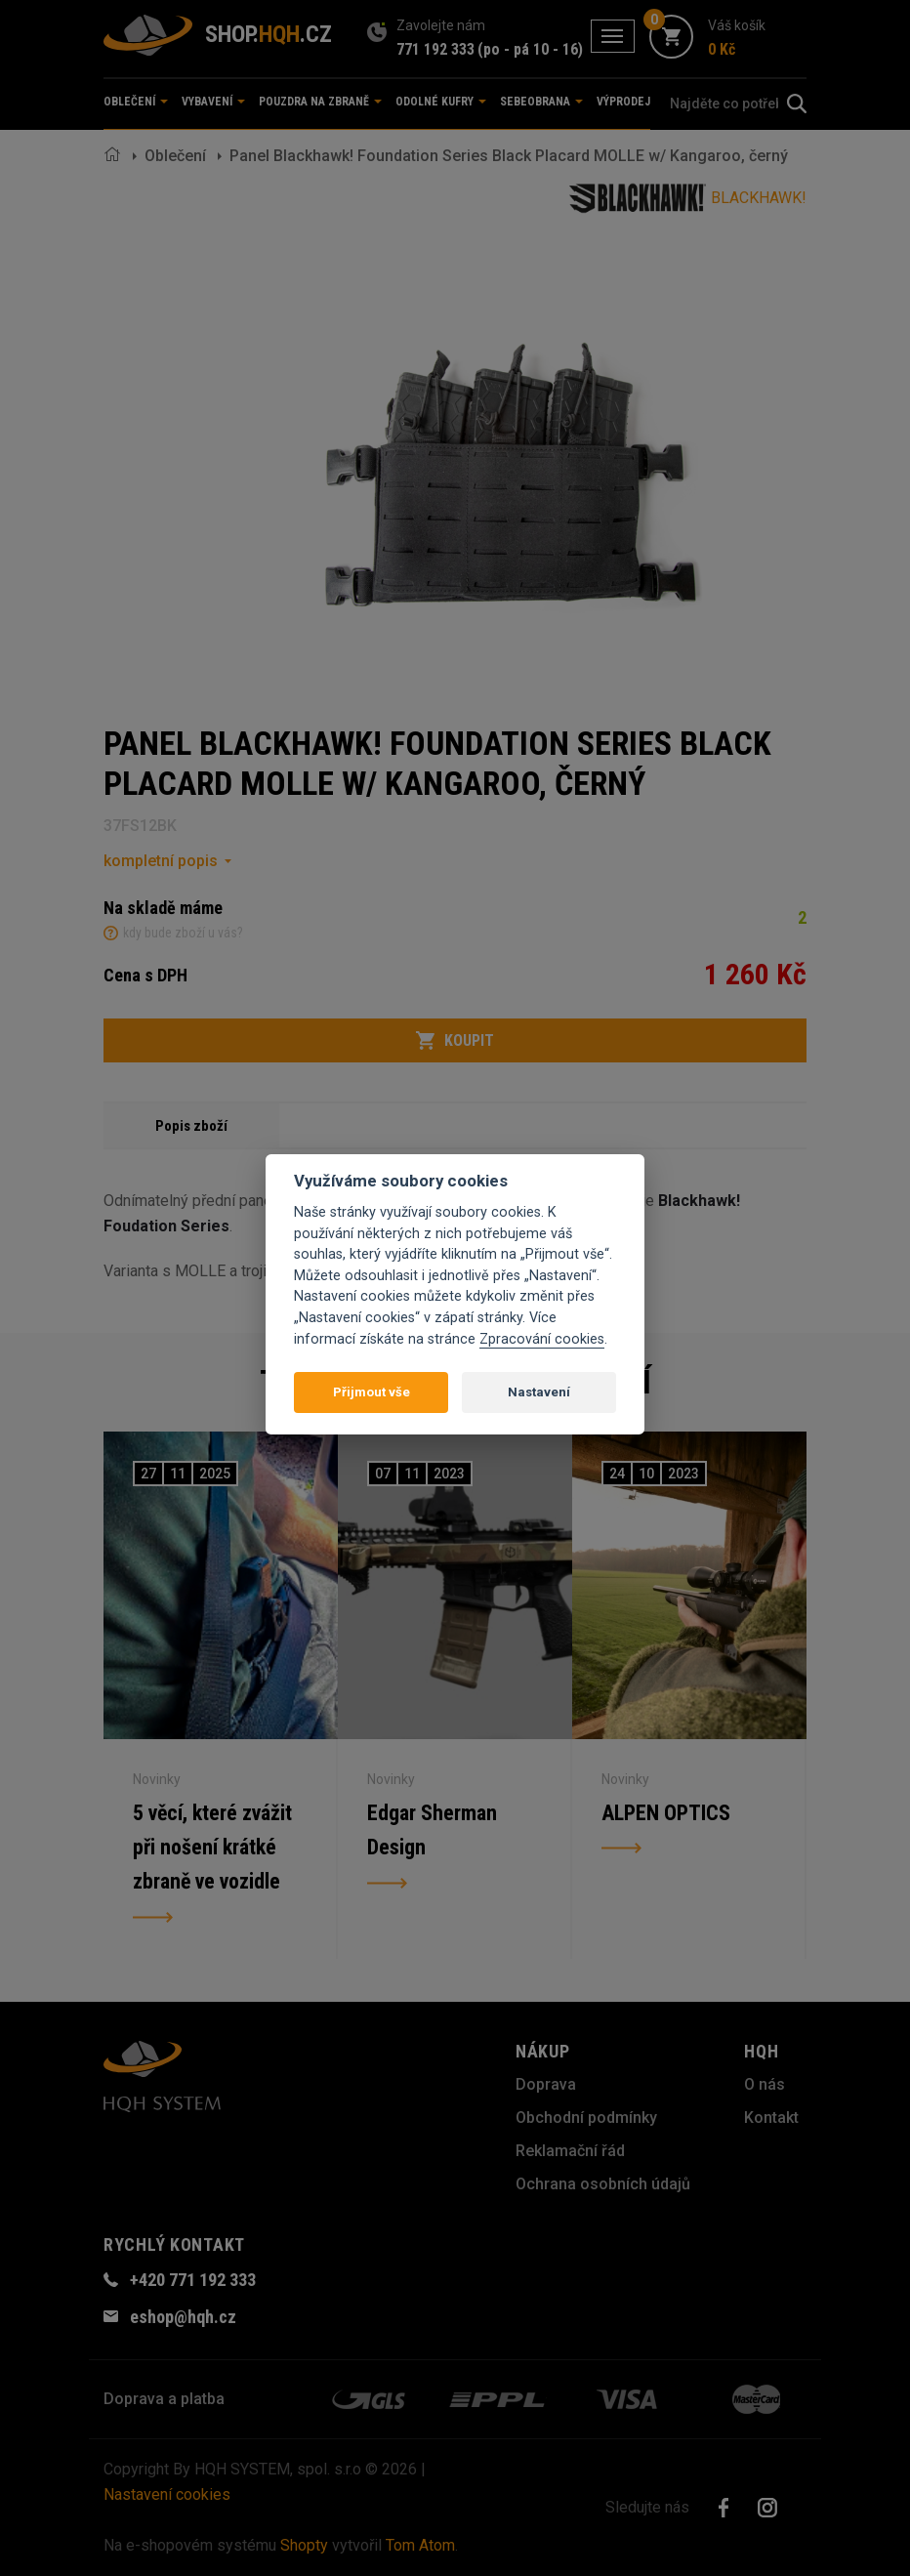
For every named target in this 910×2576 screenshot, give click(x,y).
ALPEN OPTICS (665, 1813)
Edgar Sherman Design (432, 1830)
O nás (764, 2084)
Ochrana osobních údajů (603, 2184)
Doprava (546, 2084)
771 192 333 (435, 49)
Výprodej (623, 101)
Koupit (455, 1041)
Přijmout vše (371, 1392)
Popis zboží (191, 1126)
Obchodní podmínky (586, 2117)
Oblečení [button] (135, 101)
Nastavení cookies (166, 2494)
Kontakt (771, 2117)
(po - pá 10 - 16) (530, 49)
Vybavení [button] (213, 101)
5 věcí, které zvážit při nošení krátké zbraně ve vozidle (213, 1848)
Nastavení (539, 1392)
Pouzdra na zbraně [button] (320, 101)
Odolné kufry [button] (440, 101)
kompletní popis (160, 861)
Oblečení (175, 155)
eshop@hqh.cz (183, 2316)
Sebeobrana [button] (541, 101)
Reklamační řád (570, 2150)
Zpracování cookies (541, 1339)
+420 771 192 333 (193, 2279)
